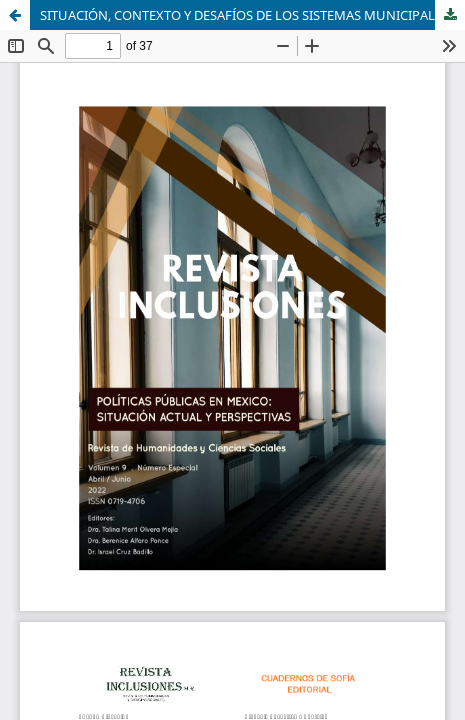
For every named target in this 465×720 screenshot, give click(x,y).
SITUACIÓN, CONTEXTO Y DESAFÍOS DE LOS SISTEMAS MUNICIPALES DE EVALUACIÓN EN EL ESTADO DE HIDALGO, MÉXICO (252, 15)
